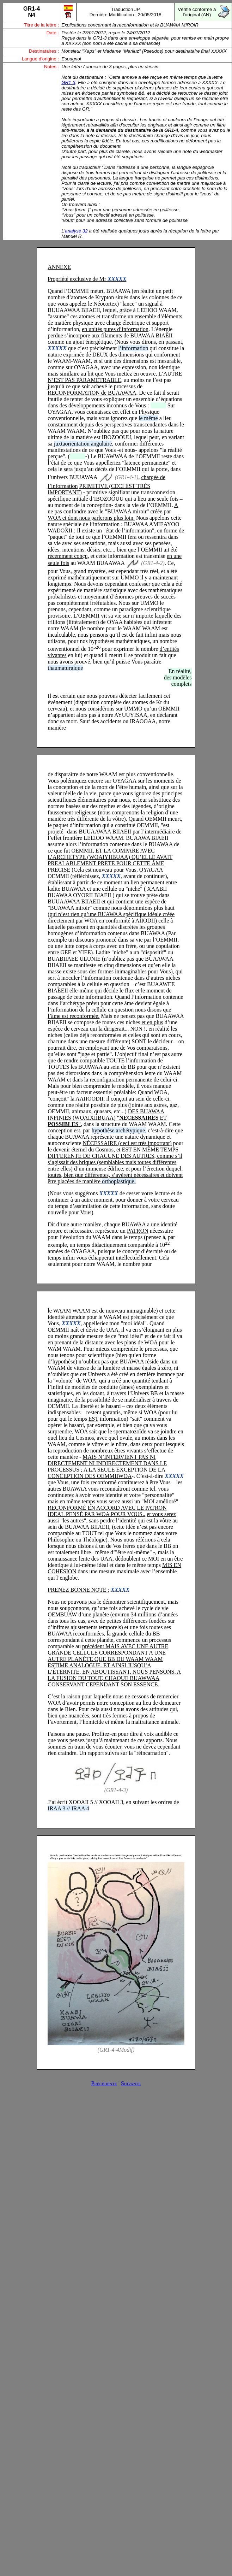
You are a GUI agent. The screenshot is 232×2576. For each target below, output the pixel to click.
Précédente (104, 2083)
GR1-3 (68, 82)
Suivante (131, 2083)
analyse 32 (76, 231)
